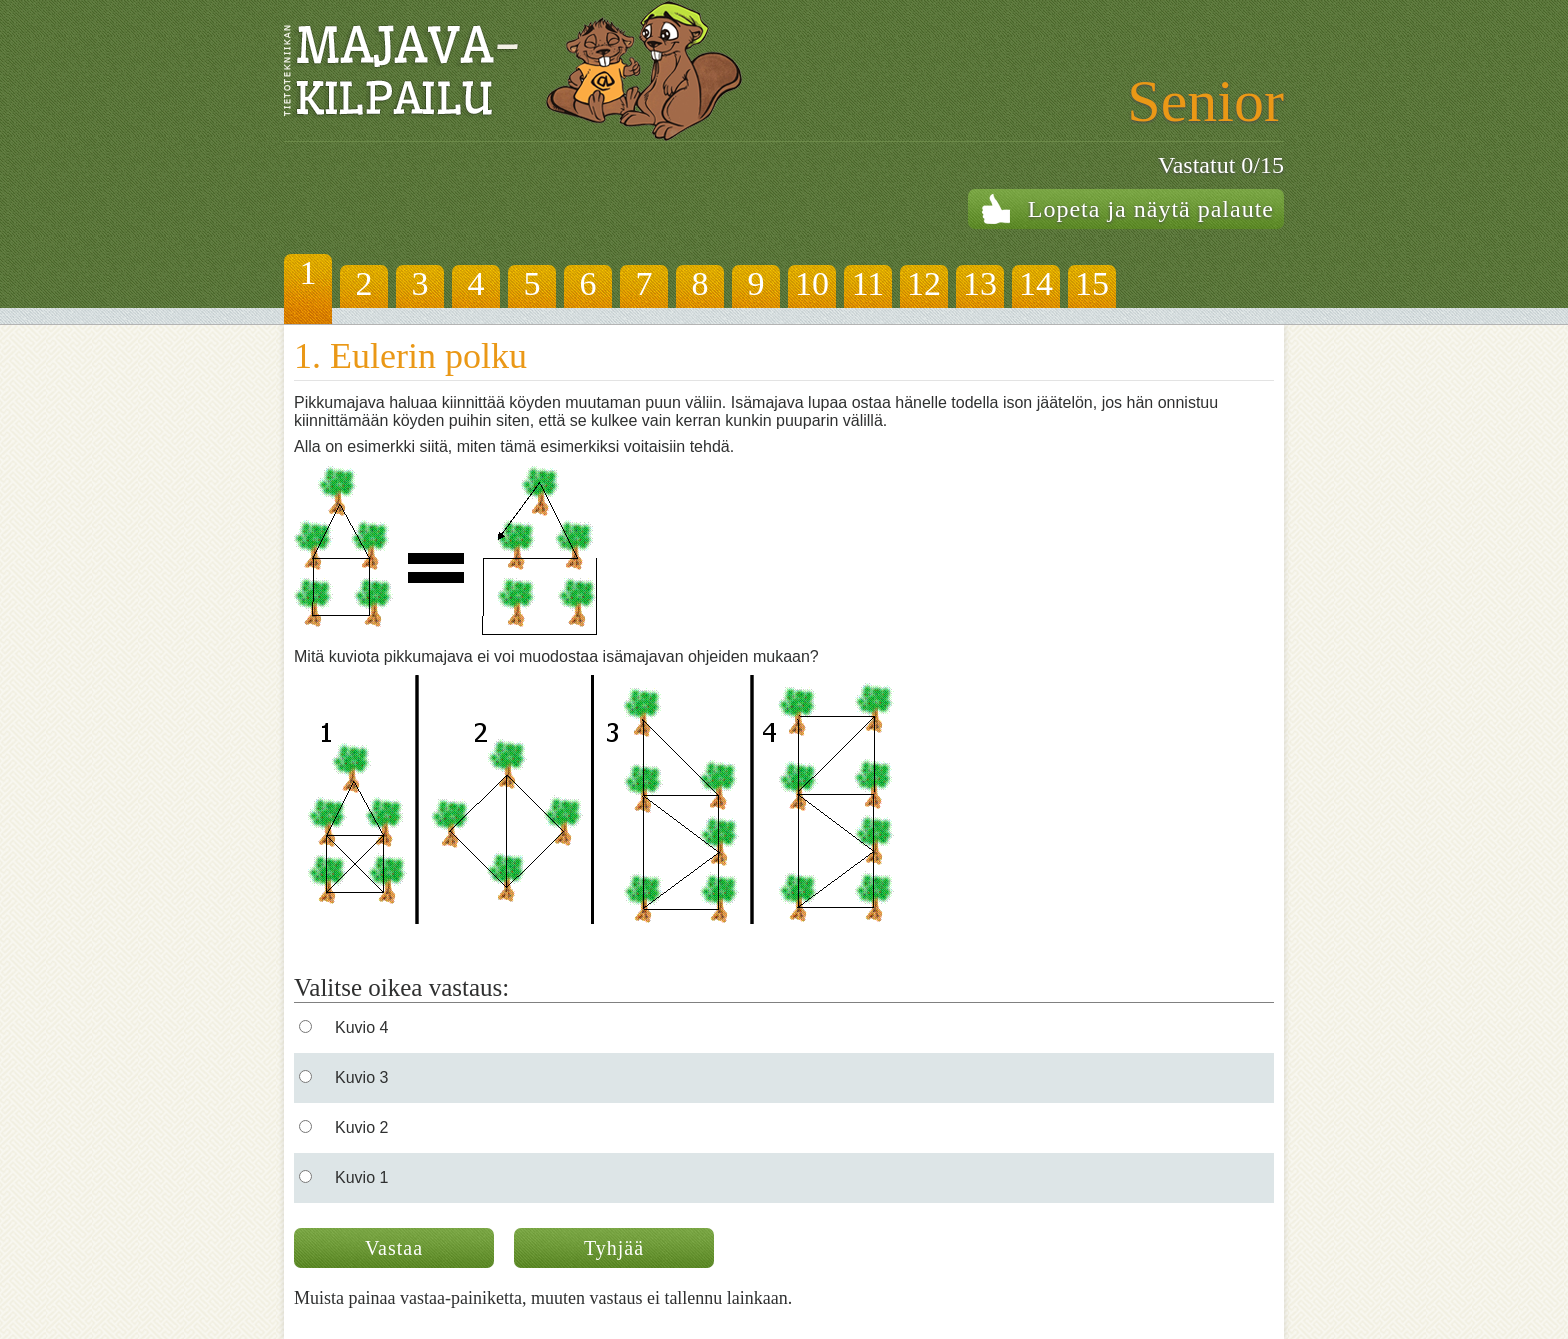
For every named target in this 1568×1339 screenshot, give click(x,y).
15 (1092, 283)
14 (1036, 283)
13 (980, 283)
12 (924, 283)
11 (868, 283)
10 (812, 283)
